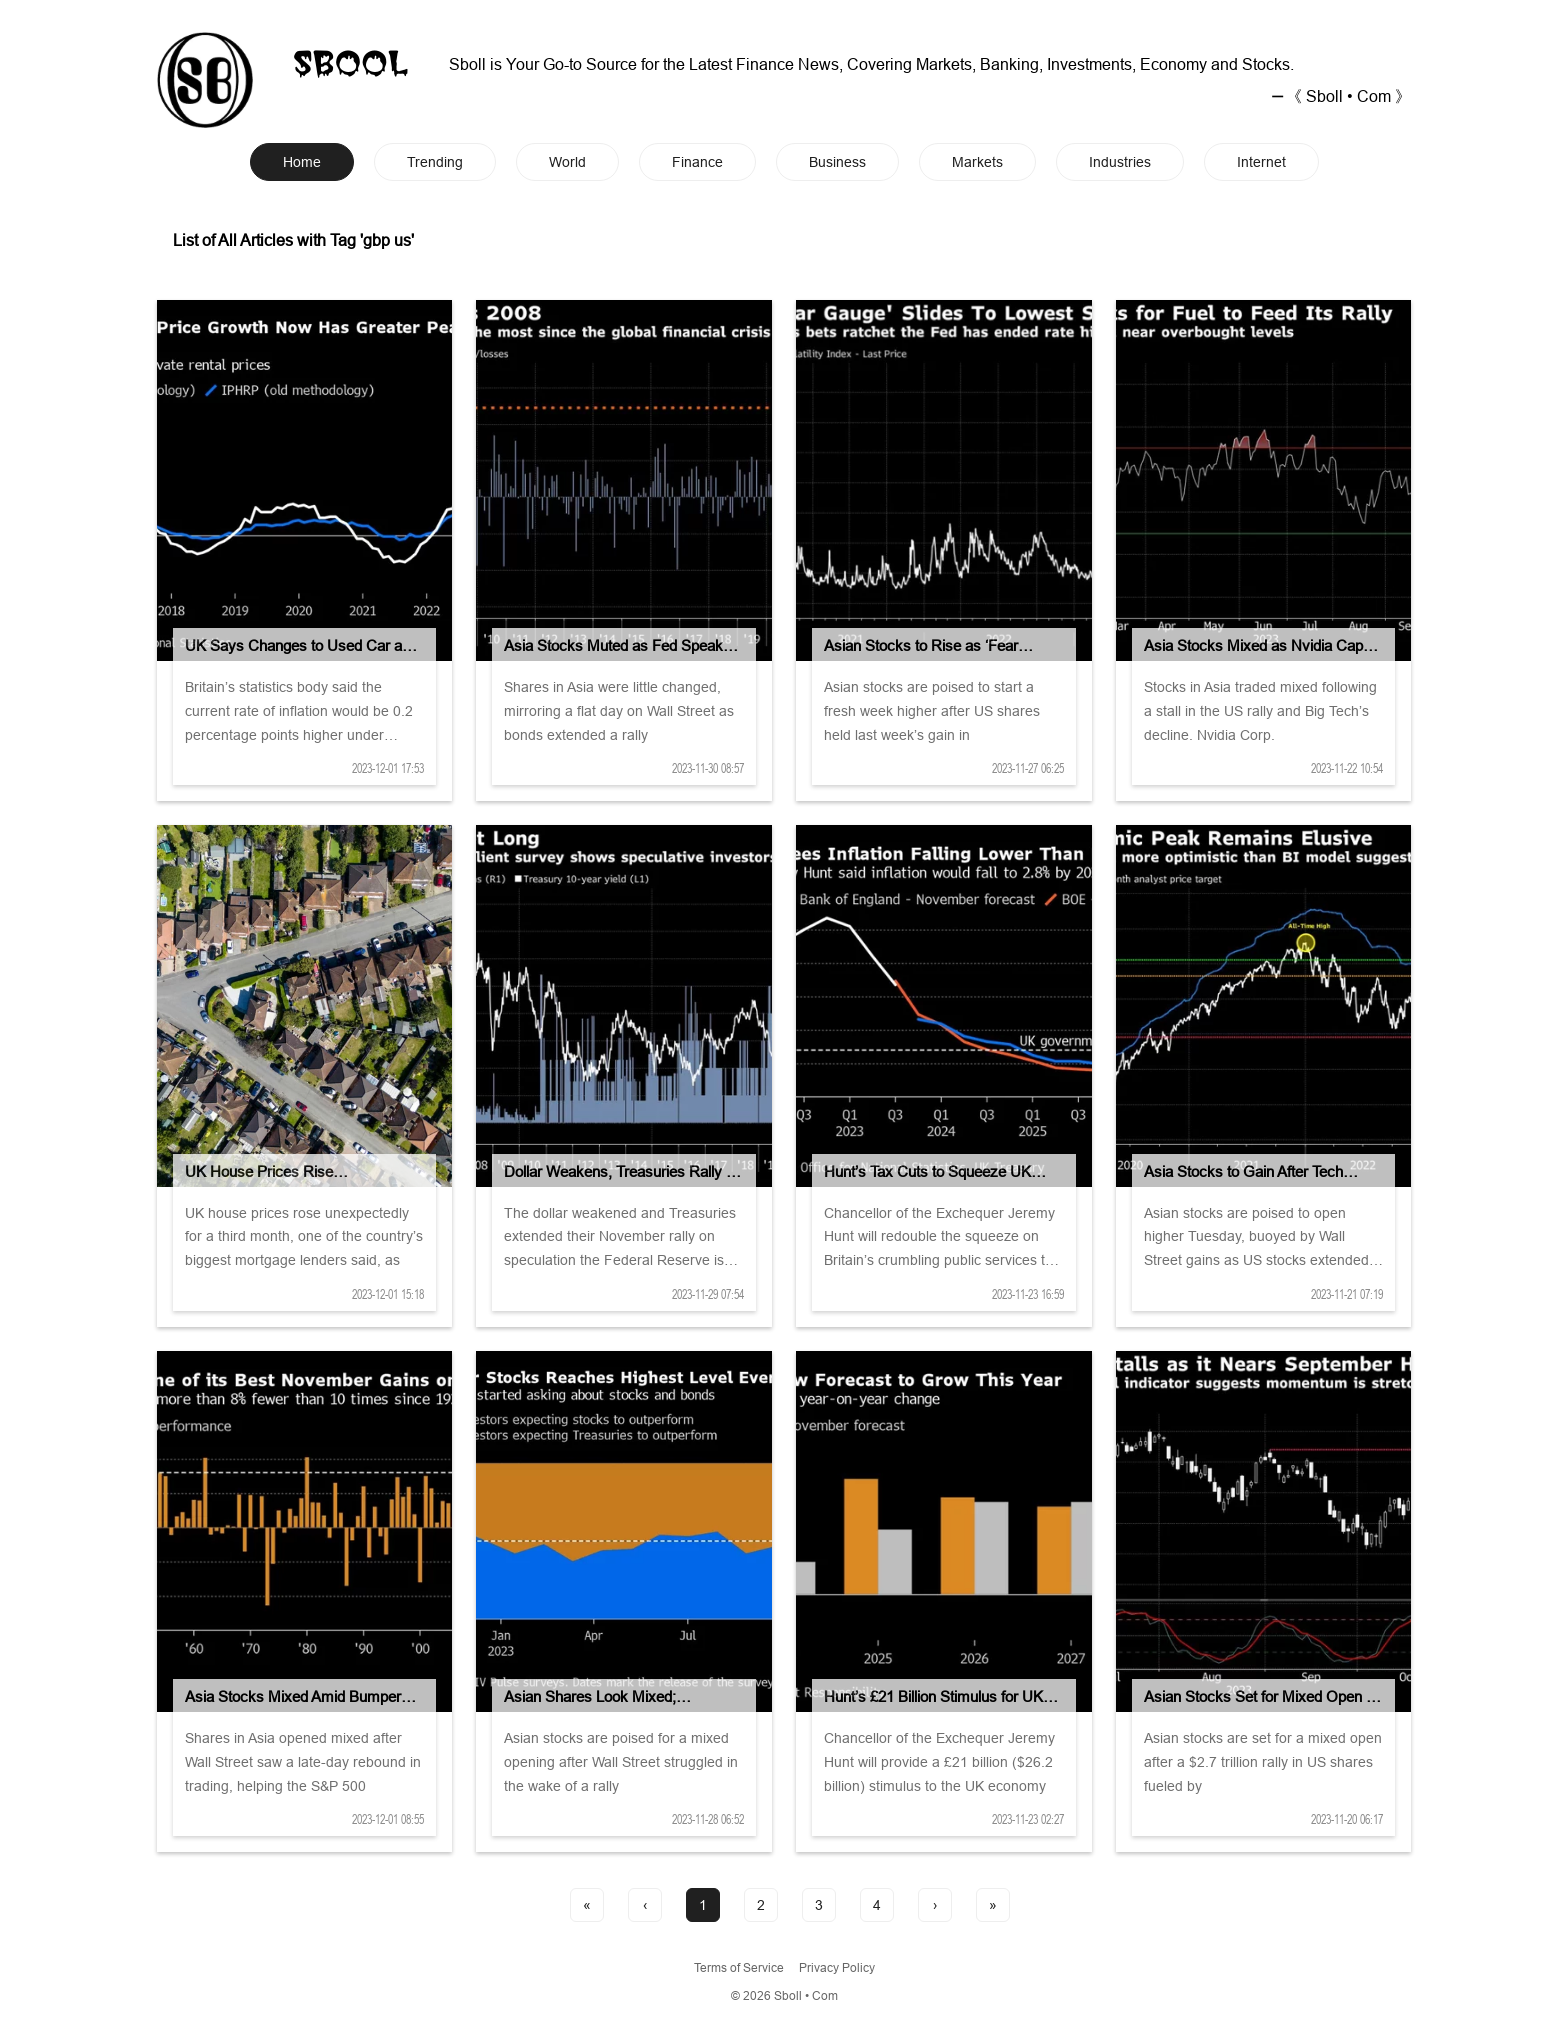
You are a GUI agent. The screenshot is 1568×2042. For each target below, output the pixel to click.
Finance (697, 162)
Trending (435, 162)
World (567, 162)
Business (837, 162)
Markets (977, 162)
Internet (1261, 162)
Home (302, 162)
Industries (1120, 162)
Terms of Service (739, 1967)
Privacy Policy (837, 1967)
